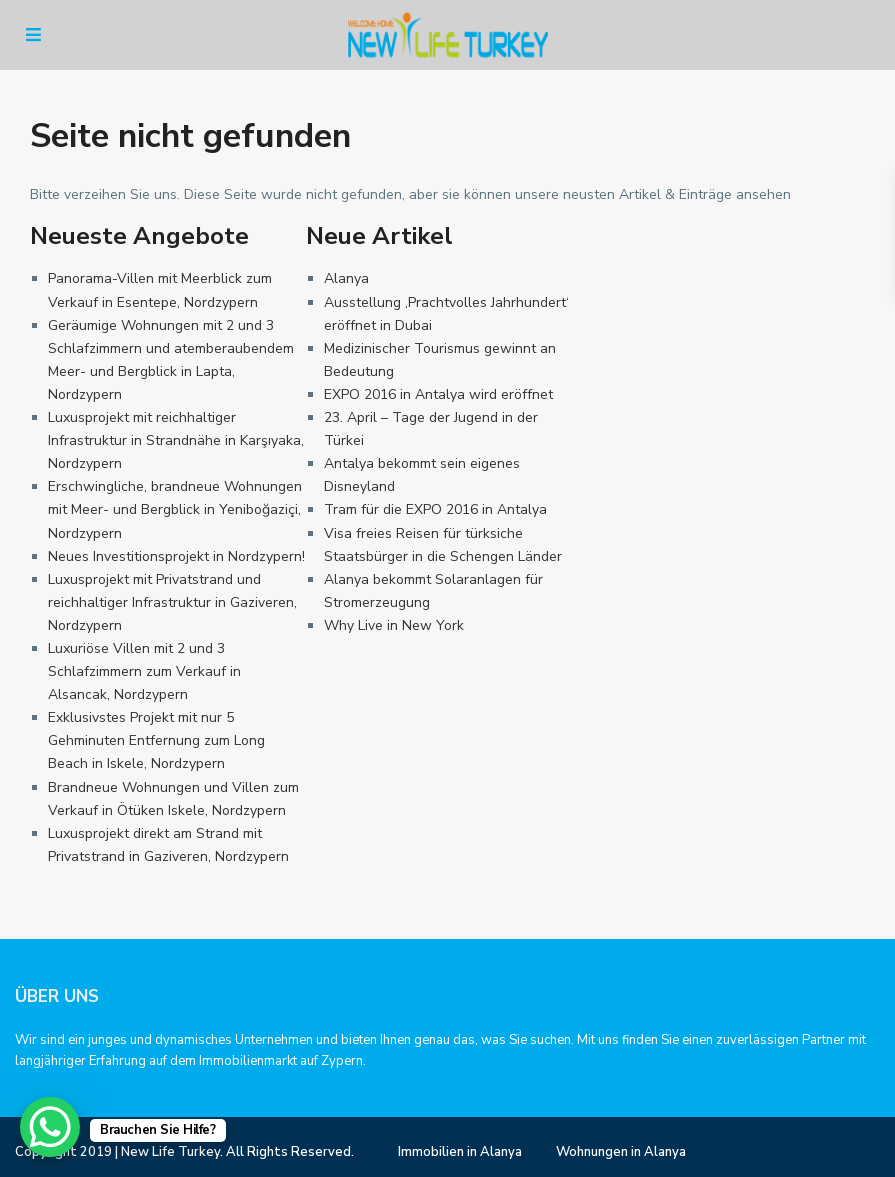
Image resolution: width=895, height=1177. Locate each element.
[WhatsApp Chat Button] (50, 1127)
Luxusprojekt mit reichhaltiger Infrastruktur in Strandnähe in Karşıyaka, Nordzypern (176, 440)
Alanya (346, 278)
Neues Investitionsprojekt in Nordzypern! (176, 556)
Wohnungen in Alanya (621, 1152)
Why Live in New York (394, 625)
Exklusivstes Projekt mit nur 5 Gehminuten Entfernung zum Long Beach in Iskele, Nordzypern (156, 740)
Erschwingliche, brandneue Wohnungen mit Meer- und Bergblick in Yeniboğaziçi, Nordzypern (175, 509)
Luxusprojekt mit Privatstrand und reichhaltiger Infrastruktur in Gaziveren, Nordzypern (172, 602)
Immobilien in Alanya (460, 1152)
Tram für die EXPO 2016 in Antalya (435, 509)
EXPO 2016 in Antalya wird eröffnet (438, 394)
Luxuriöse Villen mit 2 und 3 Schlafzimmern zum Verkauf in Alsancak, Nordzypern (144, 671)
